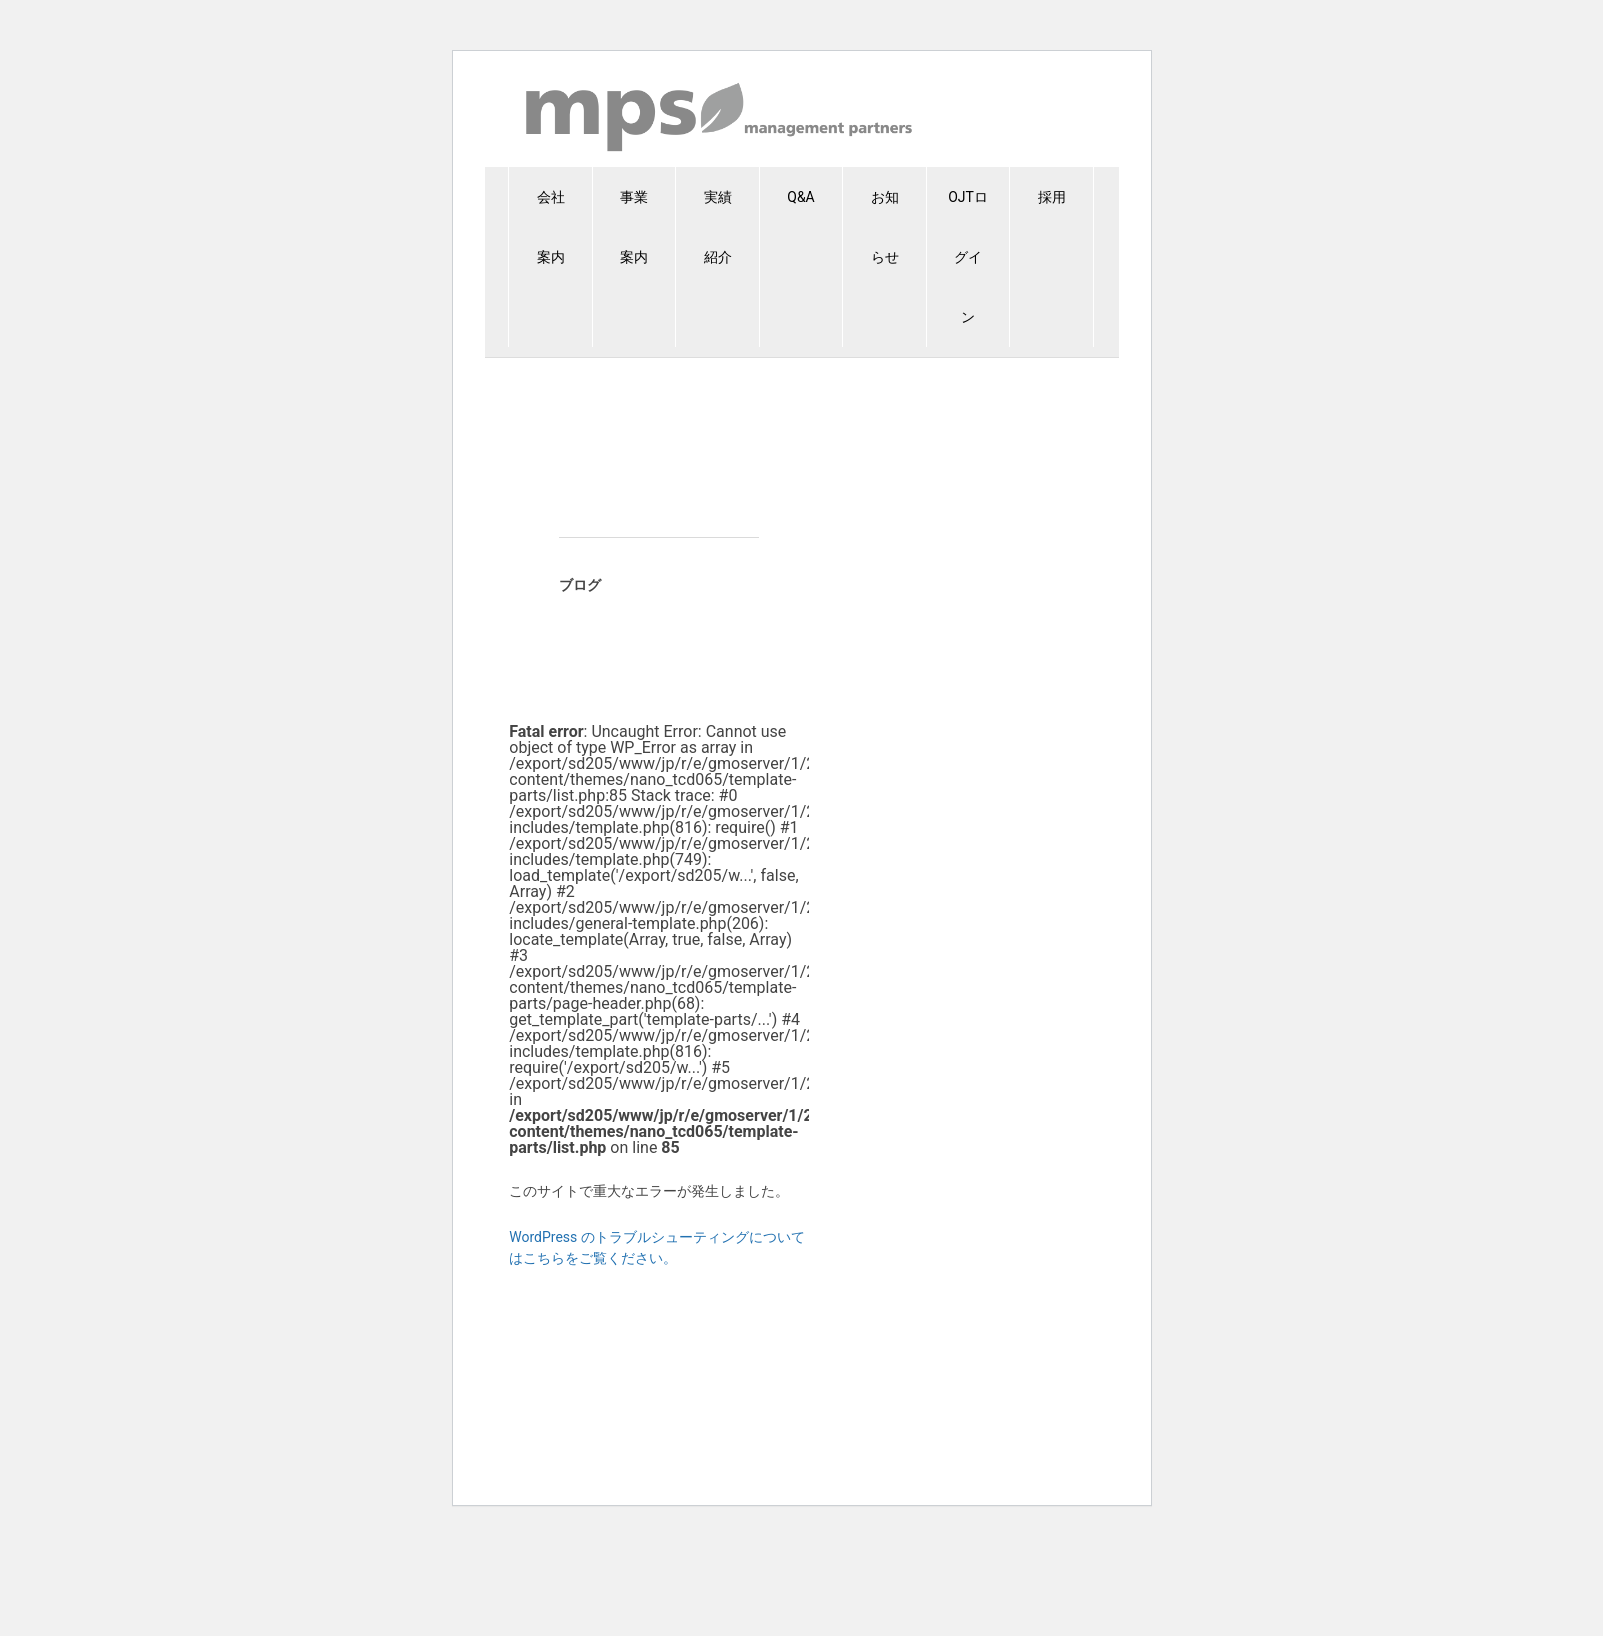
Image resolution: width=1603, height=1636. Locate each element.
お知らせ (885, 227)
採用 (1052, 197)
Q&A (800, 197)
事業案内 (634, 227)
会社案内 (551, 227)
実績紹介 (718, 227)
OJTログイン (968, 257)
